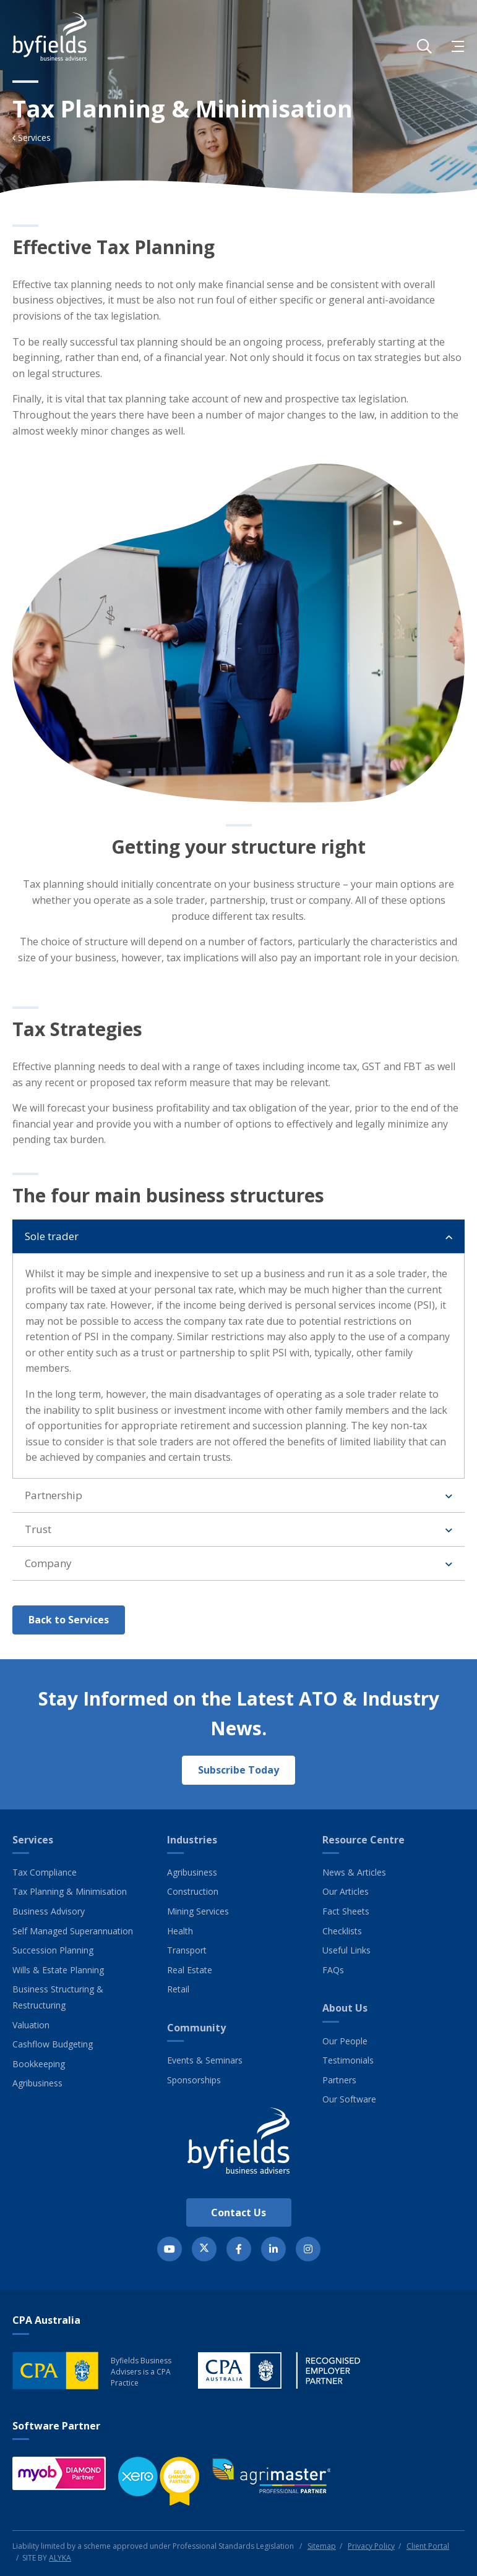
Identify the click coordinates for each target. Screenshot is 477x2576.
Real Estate (189, 1970)
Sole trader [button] (52, 1245)
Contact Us (238, 2212)
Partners (339, 2080)
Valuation (30, 2025)
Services (32, 1840)
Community (196, 2027)
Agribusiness (37, 2083)
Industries (192, 1840)
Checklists (342, 1931)
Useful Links (346, 1950)
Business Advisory (48, 1911)
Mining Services (198, 1911)
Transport (187, 1950)
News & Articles (354, 1872)
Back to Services (68, 1628)
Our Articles (345, 1891)
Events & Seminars (205, 2060)
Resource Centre (363, 1840)
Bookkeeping (38, 2064)
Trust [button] (38, 1538)
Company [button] (48, 1572)
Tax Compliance (44, 1872)
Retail (178, 1989)
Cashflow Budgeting (52, 2044)
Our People (344, 2041)
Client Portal (427, 2546)
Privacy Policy (371, 2546)
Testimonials (348, 2060)
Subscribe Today (238, 1770)
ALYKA (60, 2558)
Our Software (349, 2099)
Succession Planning (52, 1950)
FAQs (333, 1970)
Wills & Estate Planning (58, 1970)
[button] (424, 46)
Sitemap (321, 2546)
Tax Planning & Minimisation (69, 1891)
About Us (344, 2008)
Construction (192, 1891)
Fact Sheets (345, 1911)
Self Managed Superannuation (72, 1931)
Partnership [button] (53, 1504)
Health (180, 1931)
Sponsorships (194, 2080)
